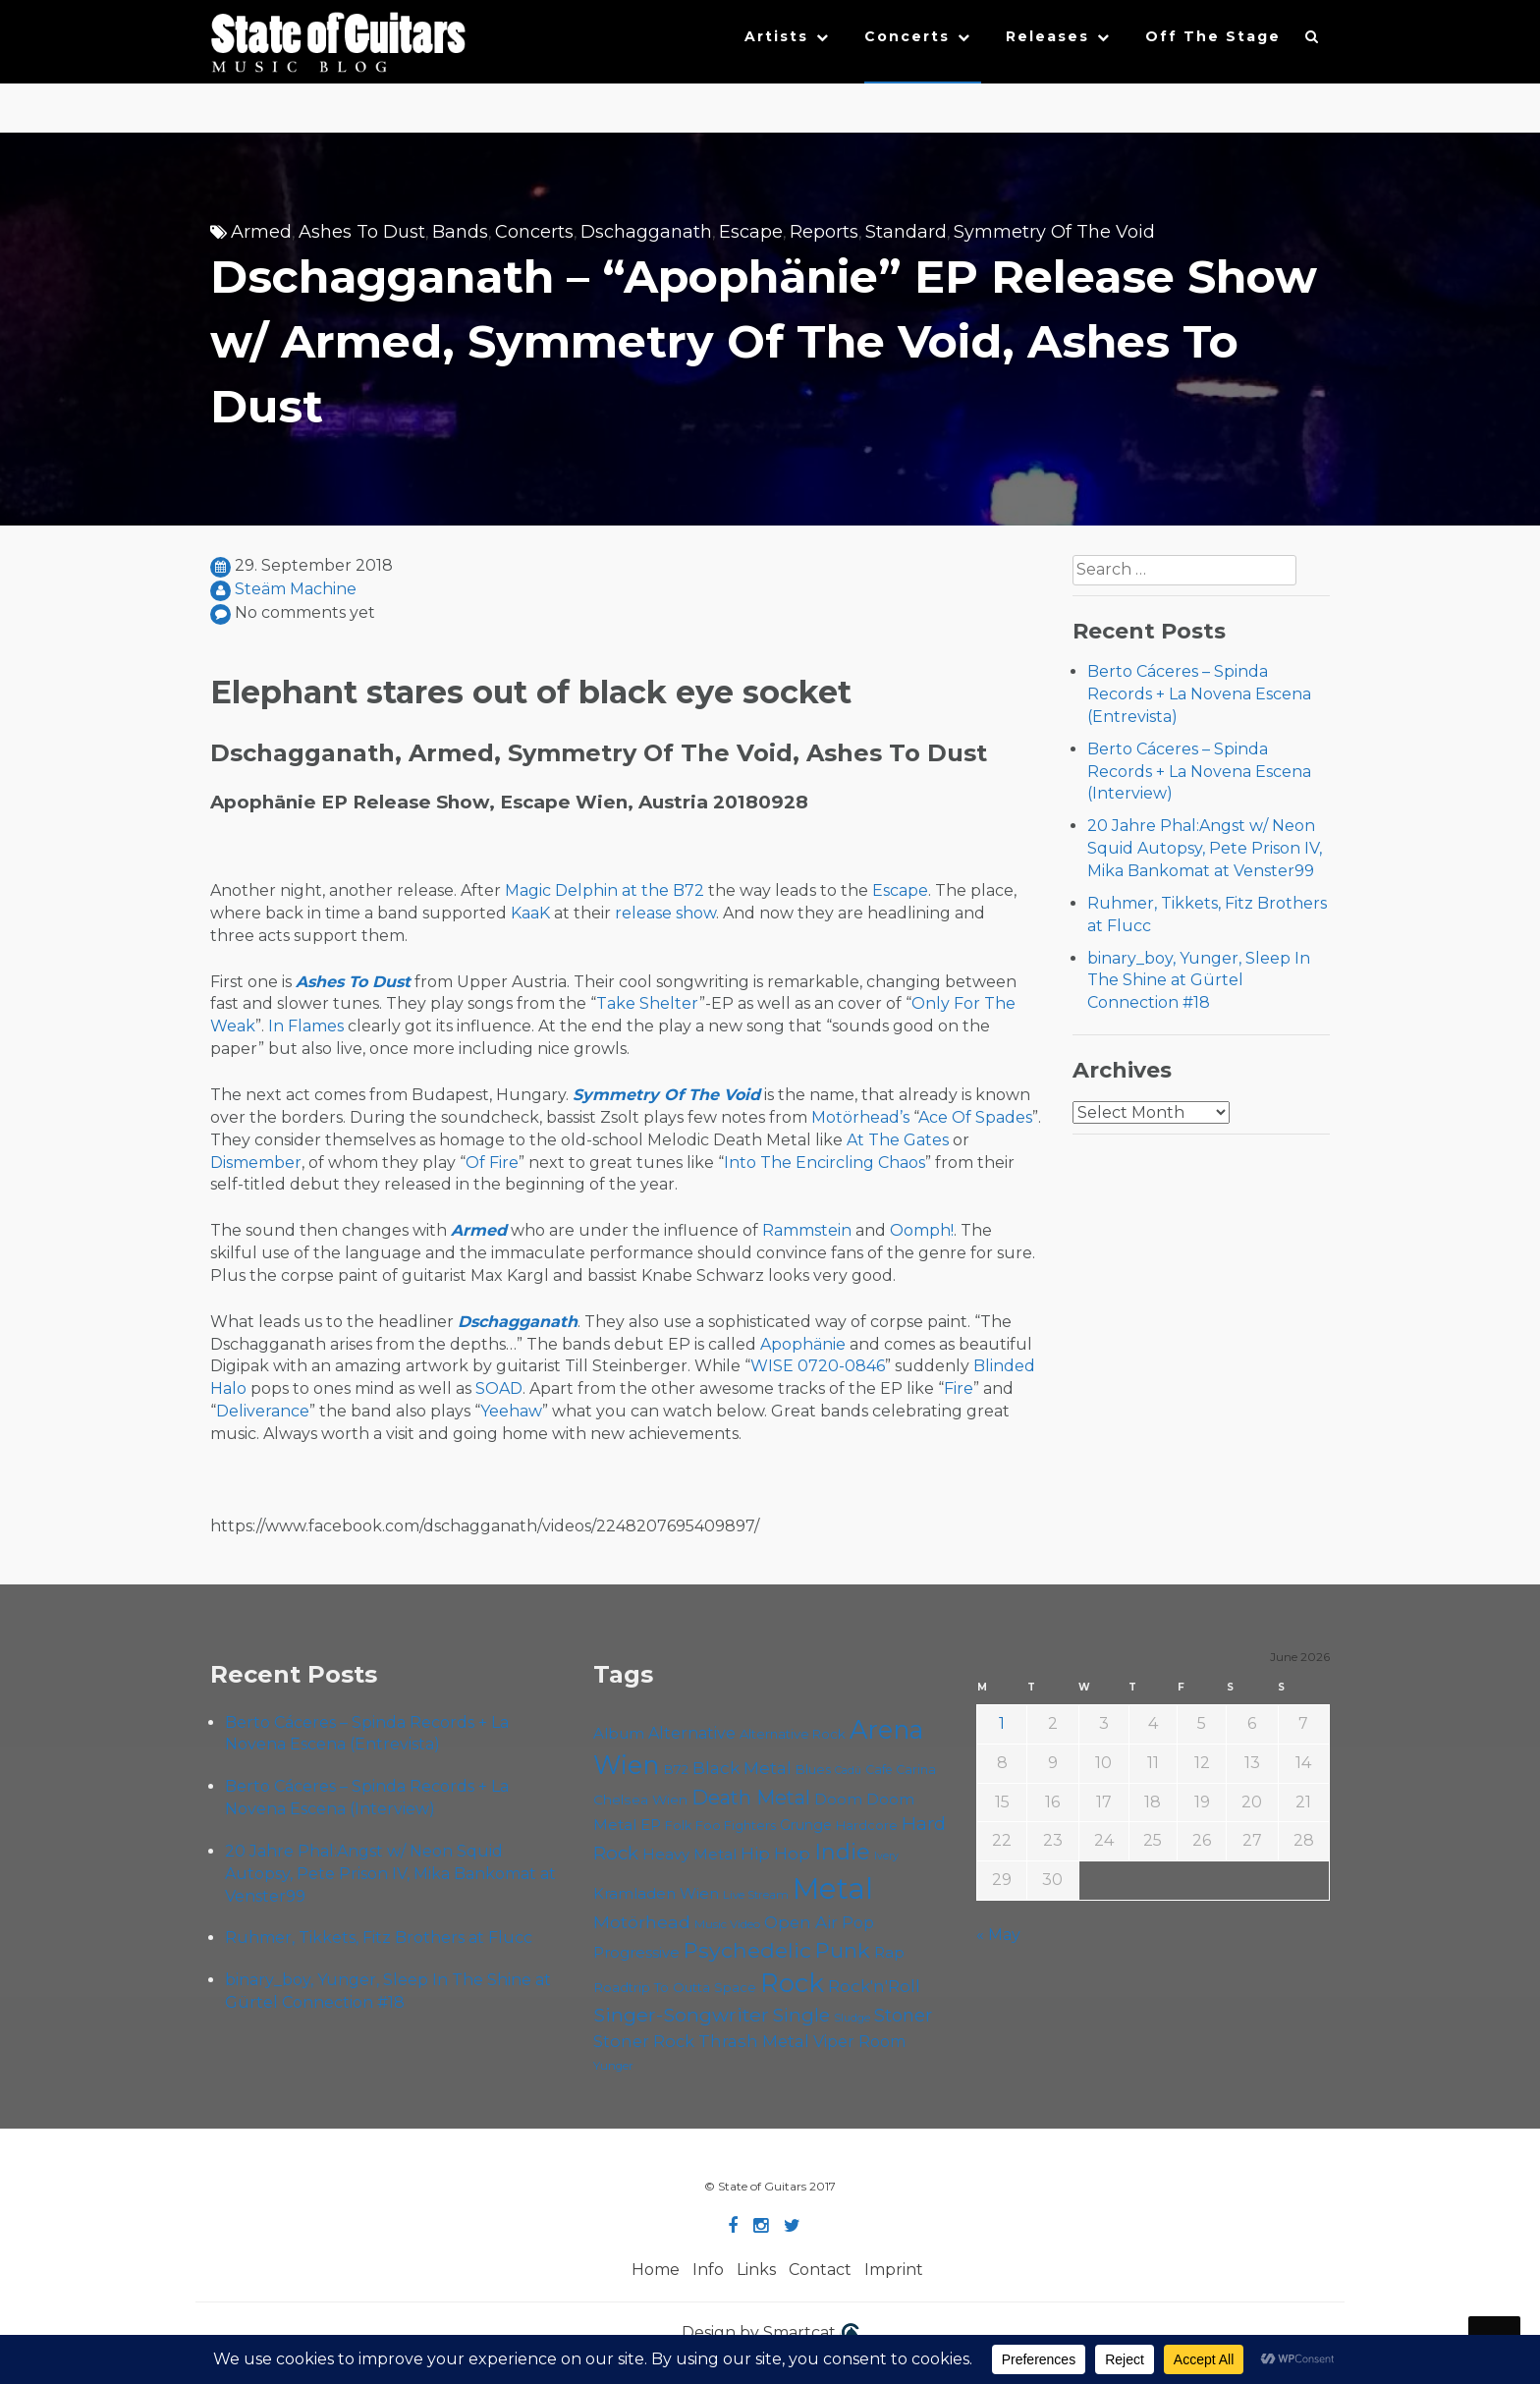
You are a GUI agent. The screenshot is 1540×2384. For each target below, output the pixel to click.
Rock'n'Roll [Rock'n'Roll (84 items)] (874, 1986)
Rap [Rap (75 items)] (889, 1952)
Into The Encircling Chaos (824, 1162)
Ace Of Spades (975, 1117)
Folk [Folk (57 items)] (678, 1825)
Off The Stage (1213, 36)
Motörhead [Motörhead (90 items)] (641, 1922)
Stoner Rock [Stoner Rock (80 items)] (643, 2041)
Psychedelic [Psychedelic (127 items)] (747, 1950)
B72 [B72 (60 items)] (675, 1769)
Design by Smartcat (770, 2334)
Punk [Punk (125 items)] (842, 1950)
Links (756, 2269)
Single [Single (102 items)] (801, 2015)
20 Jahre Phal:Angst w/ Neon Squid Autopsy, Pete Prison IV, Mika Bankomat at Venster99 (1204, 848)
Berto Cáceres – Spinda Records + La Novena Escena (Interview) (1199, 772)
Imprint (893, 2269)
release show (665, 913)
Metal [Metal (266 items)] (833, 1888)
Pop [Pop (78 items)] (858, 1922)
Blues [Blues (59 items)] (813, 1769)
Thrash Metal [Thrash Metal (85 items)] (753, 2041)
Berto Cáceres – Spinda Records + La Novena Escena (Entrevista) (1199, 694)
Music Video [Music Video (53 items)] (727, 1923)
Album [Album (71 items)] (618, 1733)
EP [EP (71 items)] (650, 1824)
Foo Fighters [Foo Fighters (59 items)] (735, 1825)
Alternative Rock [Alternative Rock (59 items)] (793, 1734)
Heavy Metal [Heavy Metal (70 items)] (689, 1854)
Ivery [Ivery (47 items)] (886, 1856)
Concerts (907, 36)
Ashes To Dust (362, 232)
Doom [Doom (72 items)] (838, 1799)
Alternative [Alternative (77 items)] (692, 1733)
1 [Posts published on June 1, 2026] (1002, 1723)
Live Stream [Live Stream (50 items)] (756, 1895)
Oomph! (922, 1230)
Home (656, 2269)
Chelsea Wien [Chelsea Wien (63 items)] (640, 1799)
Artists (776, 36)
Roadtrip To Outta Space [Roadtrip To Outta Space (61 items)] (674, 1987)
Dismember (256, 1162)
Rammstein (807, 1230)
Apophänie (803, 1344)
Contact (820, 2269)
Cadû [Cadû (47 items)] (848, 1770)
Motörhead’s (860, 1117)
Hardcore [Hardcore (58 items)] (867, 1825)
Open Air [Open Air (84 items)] (801, 1922)
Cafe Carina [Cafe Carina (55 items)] (900, 1769)
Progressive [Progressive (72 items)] (636, 1952)
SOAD (498, 1388)
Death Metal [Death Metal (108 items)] (750, 1797)
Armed (261, 232)
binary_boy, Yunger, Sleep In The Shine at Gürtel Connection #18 (1198, 981)
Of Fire (492, 1162)
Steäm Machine (296, 589)
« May (998, 1934)
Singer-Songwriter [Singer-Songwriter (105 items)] (681, 2014)
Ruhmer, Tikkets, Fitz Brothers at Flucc (378, 1937)
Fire (958, 1388)
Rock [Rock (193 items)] (792, 1983)
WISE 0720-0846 (817, 1366)
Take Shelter (647, 1003)
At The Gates (898, 1140)
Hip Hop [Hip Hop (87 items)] (775, 1853)
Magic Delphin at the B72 (604, 890)
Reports (824, 232)
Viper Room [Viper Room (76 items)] (859, 2041)
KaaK (530, 913)
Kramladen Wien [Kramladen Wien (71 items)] (656, 1893)
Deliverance (262, 1411)
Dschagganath (646, 232)
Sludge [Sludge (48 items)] (852, 2017)
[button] (1312, 41)
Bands (460, 232)
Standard (906, 232)
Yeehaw (511, 1411)
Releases (1047, 36)
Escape (751, 232)
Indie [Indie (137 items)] (842, 1852)
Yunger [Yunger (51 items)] (613, 2066)
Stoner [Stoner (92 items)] (903, 2015)
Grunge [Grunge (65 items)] (806, 1825)
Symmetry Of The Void (1054, 232)
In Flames (306, 1026)
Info (708, 2269)
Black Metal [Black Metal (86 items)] (742, 1767)
